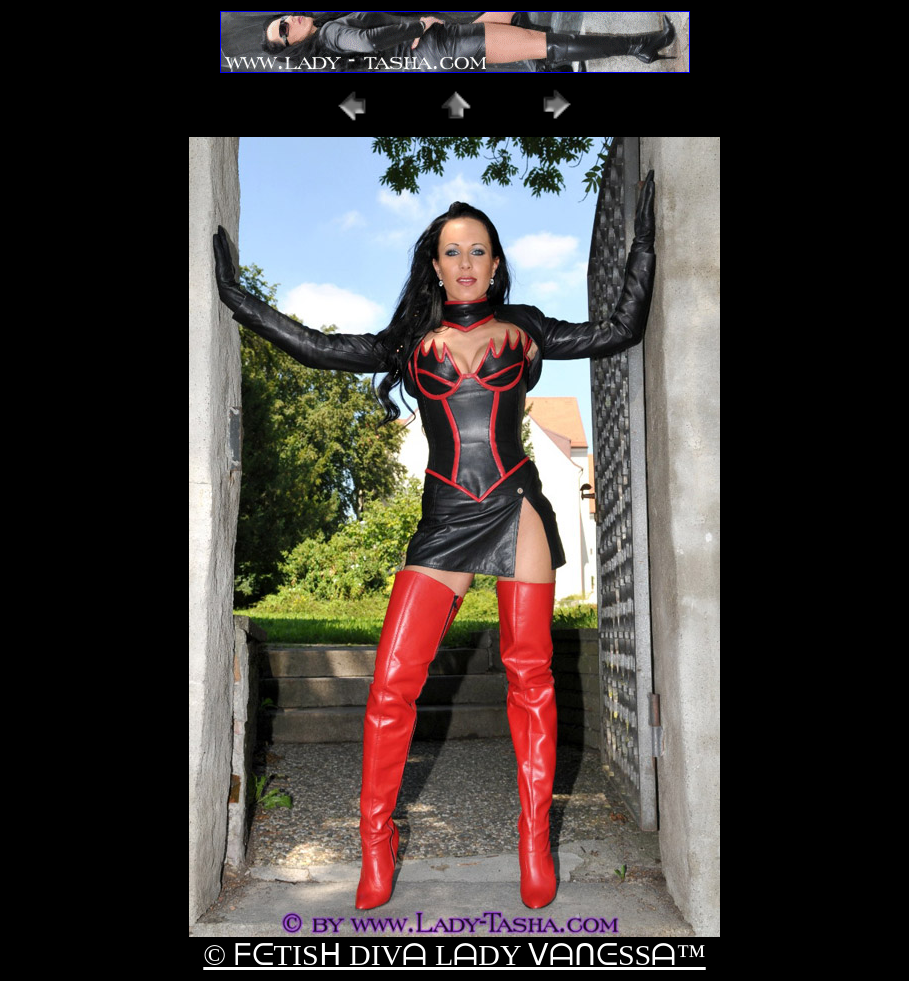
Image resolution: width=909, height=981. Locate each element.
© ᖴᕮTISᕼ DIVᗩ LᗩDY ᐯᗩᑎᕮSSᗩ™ (454, 954)
